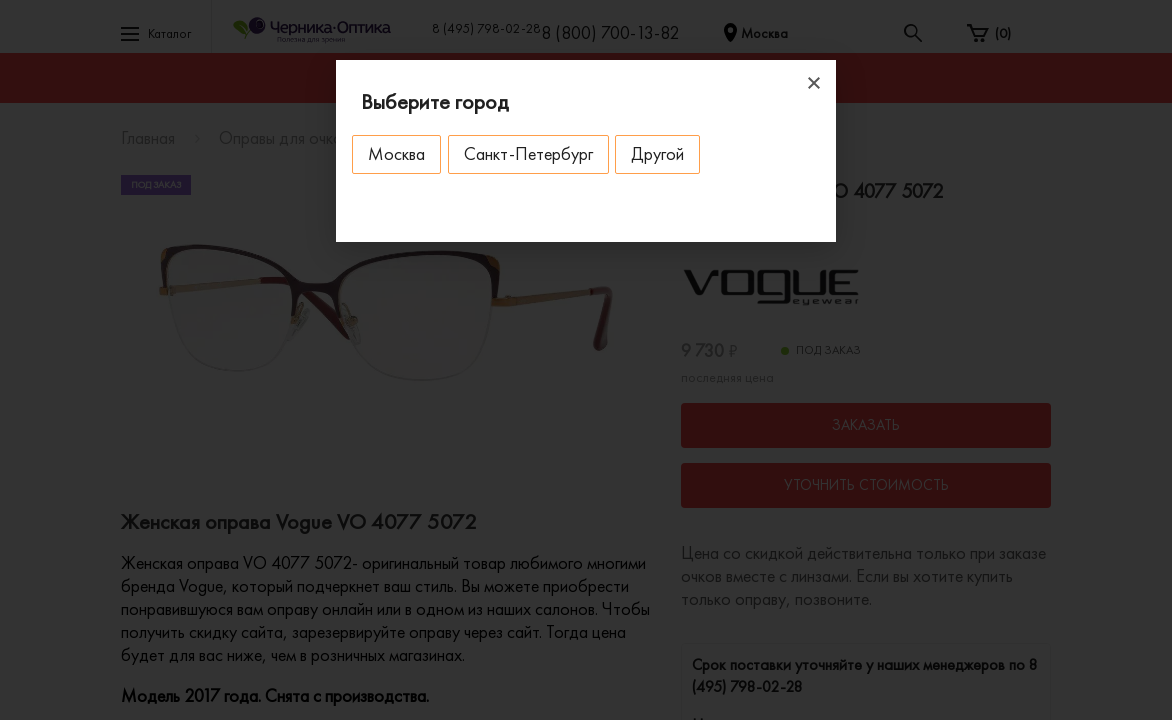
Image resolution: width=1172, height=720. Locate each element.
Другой (676, 153)
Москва (400, 153)
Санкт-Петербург (539, 153)
